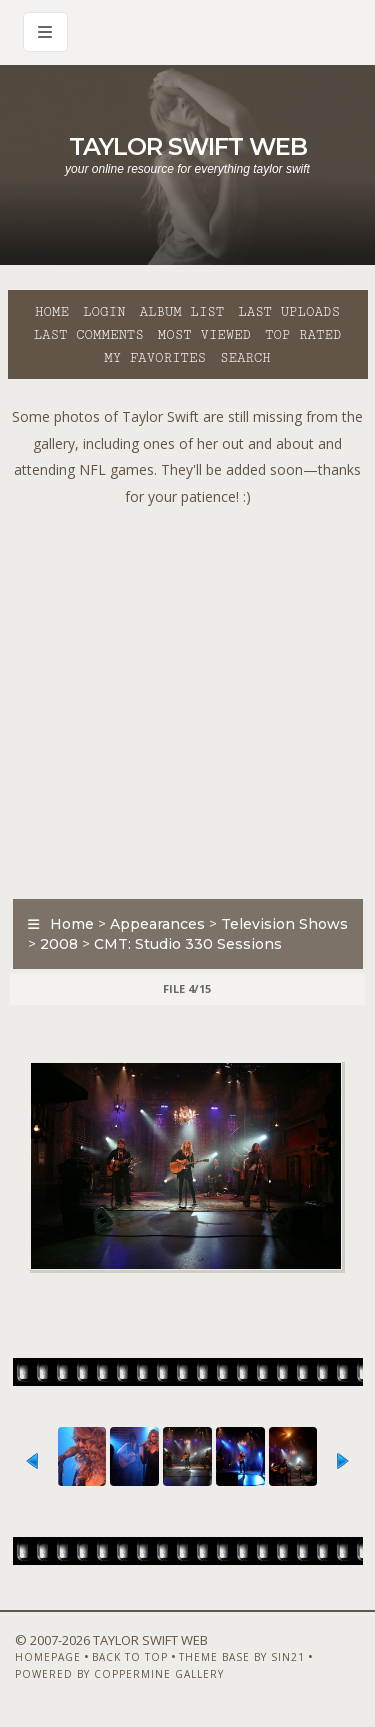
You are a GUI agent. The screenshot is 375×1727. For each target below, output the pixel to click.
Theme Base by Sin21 (242, 1657)
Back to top (130, 1657)
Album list (181, 312)
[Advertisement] (187, 697)
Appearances (157, 924)
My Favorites (155, 358)
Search (245, 358)
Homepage (48, 1657)
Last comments (89, 335)
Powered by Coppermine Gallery (119, 1674)
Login (104, 312)
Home (52, 312)
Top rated (303, 335)
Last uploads (289, 312)
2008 (59, 944)
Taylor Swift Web (188, 146)
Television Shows (284, 924)
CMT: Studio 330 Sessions (188, 944)
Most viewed (204, 335)
